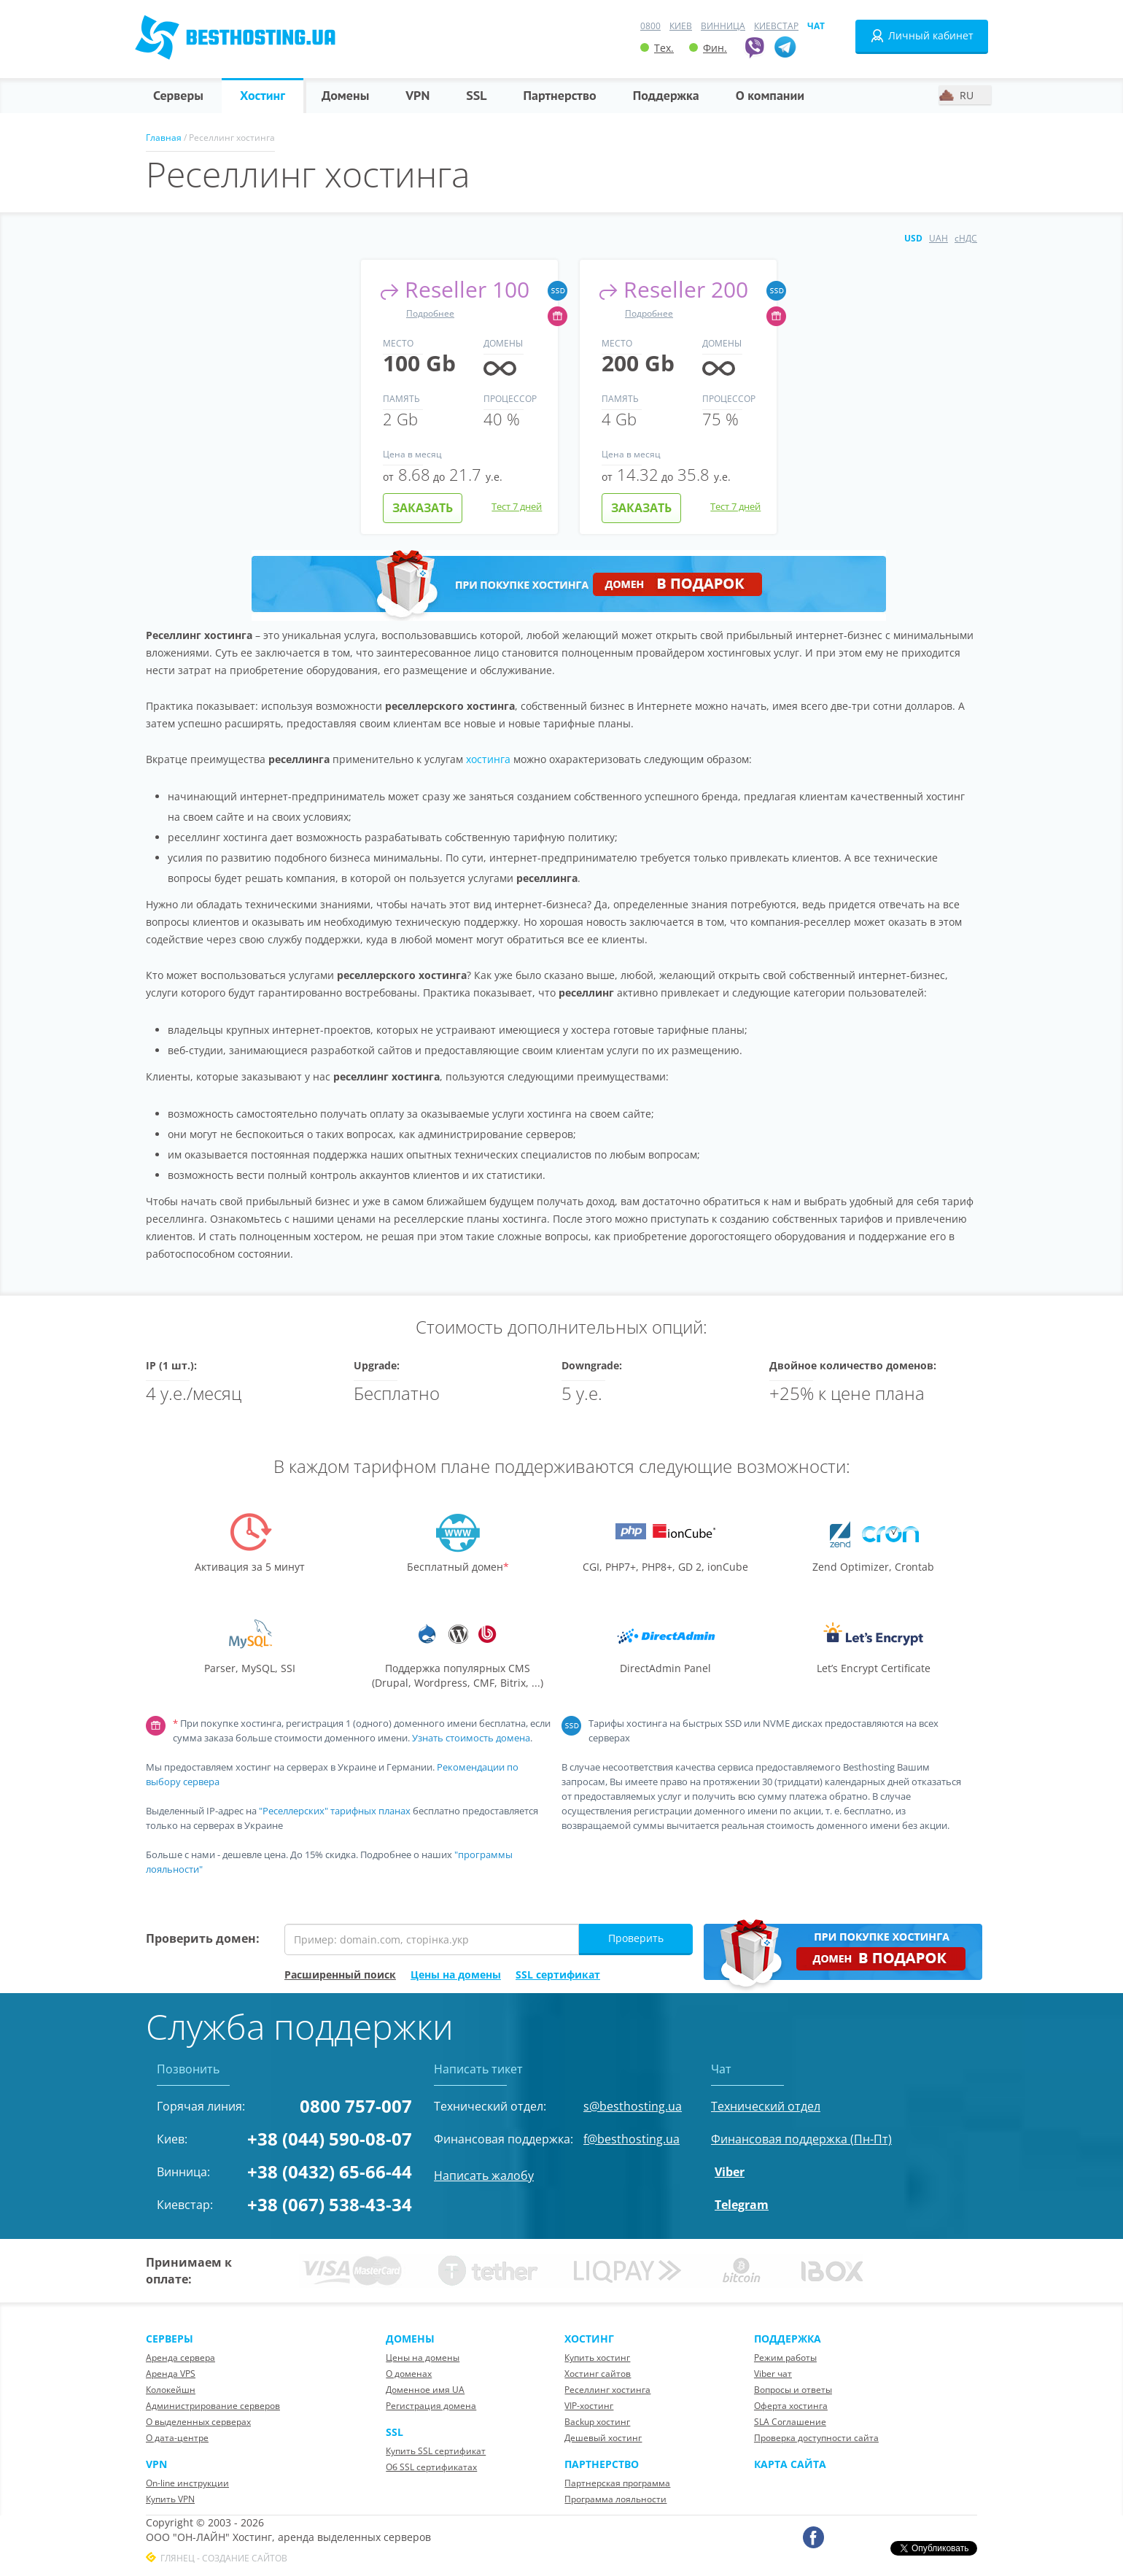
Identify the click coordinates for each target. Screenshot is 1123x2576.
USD (913, 238)
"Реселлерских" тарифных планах (335, 1810)
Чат (816, 26)
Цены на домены (456, 1974)
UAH (938, 238)
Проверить (636, 1938)
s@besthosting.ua (632, 2106)
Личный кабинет (922, 35)
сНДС (966, 238)
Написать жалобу (484, 2175)
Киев (680, 26)
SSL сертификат (558, 1974)
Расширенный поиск (340, 1974)
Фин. (708, 48)
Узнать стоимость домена (471, 1737)
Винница (723, 26)
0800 (650, 26)
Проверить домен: (203, 1938)
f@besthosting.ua (631, 2139)
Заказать (422, 508)
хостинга (488, 759)
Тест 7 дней (516, 506)
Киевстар (776, 26)
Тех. (657, 48)
